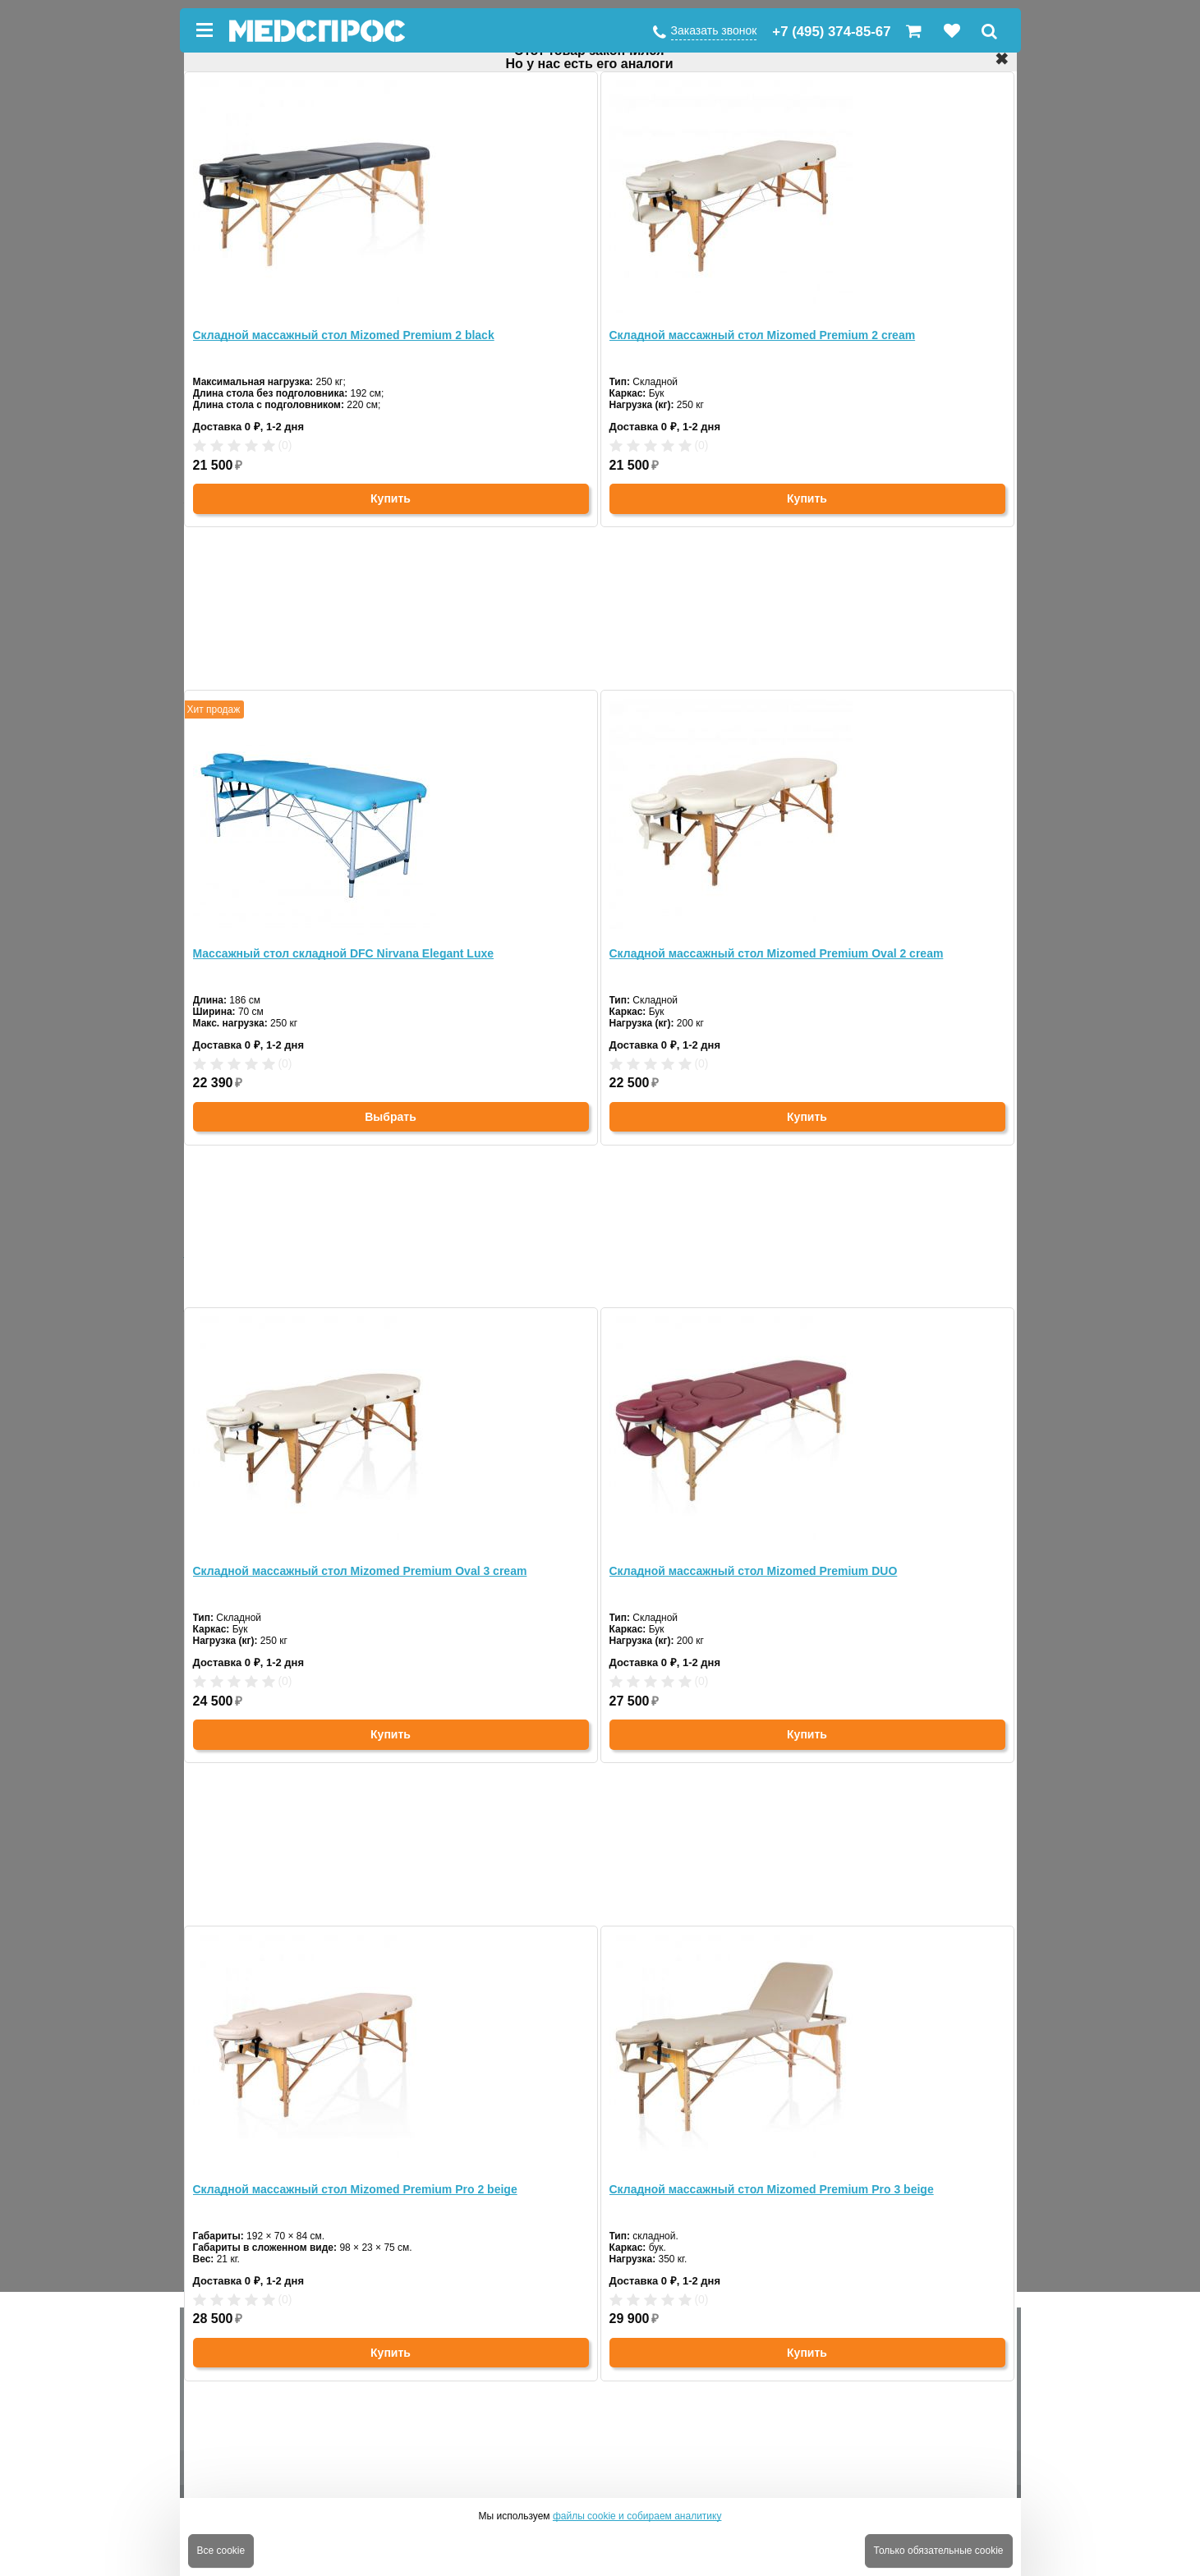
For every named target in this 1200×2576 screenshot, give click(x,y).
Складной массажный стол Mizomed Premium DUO (753, 1570)
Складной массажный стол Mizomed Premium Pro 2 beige (355, 2189)
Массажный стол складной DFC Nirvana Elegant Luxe (343, 953)
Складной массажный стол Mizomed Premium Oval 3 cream (360, 1570)
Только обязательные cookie (939, 2550)
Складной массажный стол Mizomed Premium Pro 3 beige (771, 2189)
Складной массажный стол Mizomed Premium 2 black (343, 335)
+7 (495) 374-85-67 (831, 31)
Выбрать (390, 1116)
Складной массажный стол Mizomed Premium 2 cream (762, 335)
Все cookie (221, 2550)
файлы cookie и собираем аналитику (637, 2516)
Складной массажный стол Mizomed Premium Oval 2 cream (776, 953)
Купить (390, 498)
